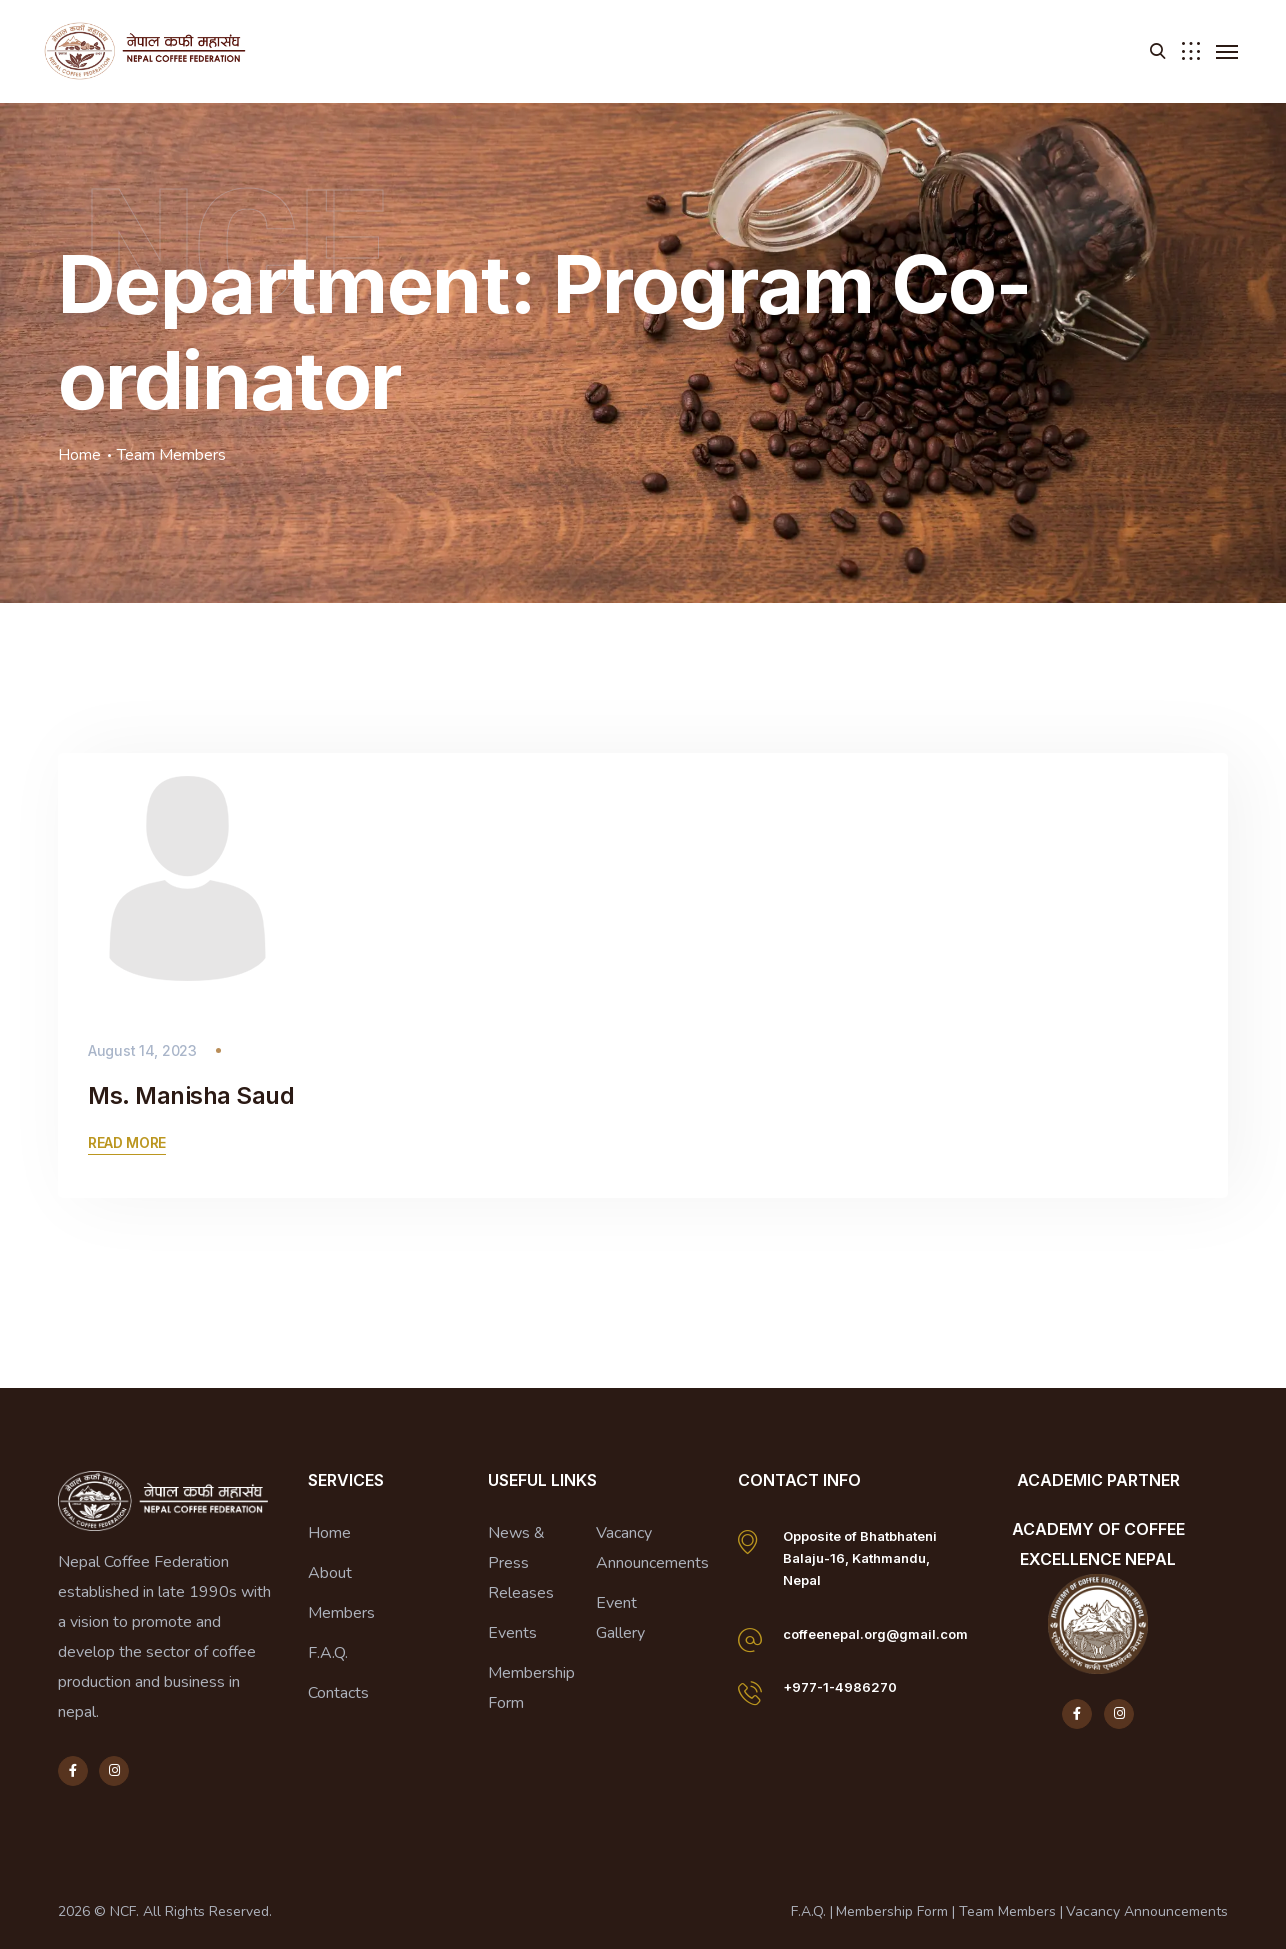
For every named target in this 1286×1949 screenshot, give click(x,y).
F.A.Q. (328, 1653)
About (330, 1573)
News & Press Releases (521, 1563)
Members (341, 1613)
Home (79, 455)
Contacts (338, 1693)
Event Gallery (620, 1618)
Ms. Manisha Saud (191, 1095)
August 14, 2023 (142, 1050)
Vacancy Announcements (652, 1548)
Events (512, 1633)
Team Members (1007, 1911)
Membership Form (531, 1688)
